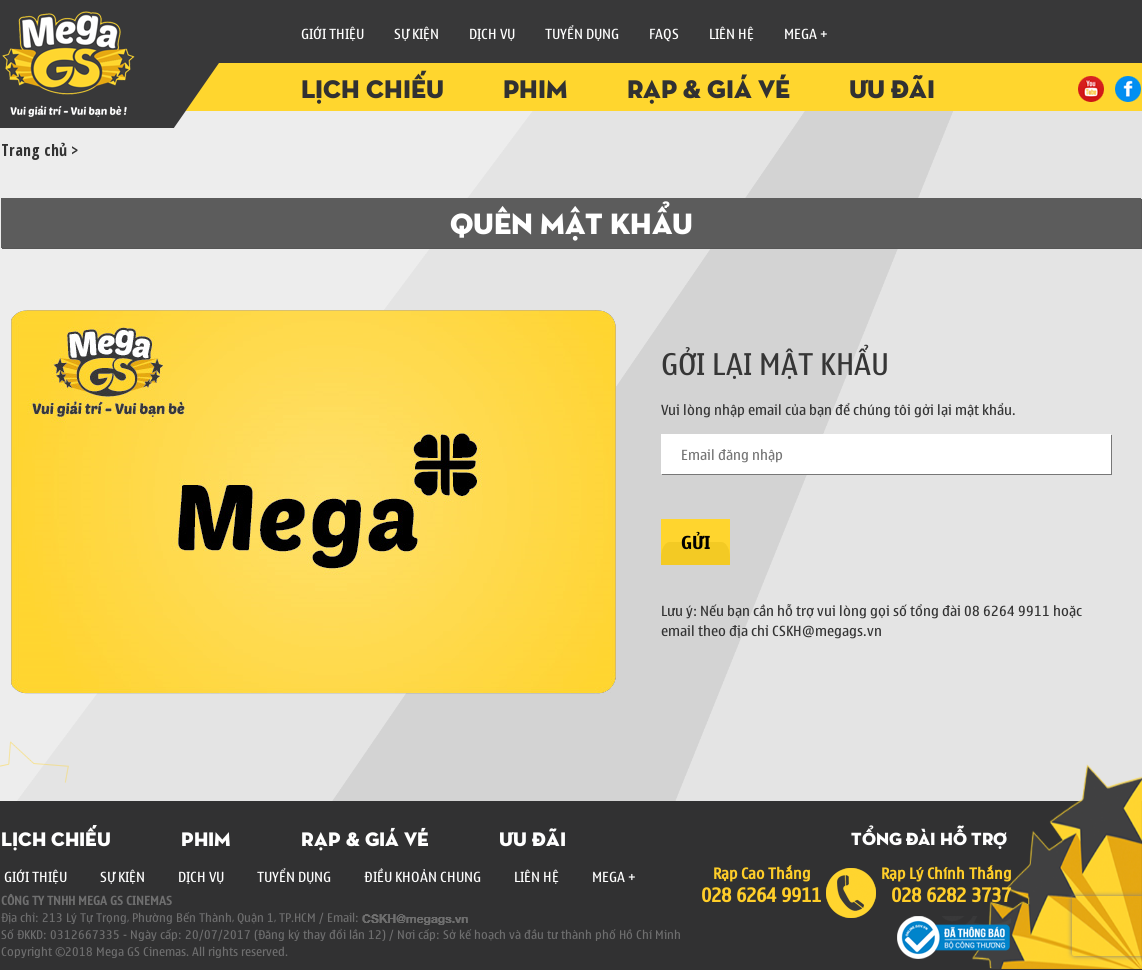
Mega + (806, 33)
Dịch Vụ (201, 876)
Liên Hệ (731, 33)
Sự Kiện (416, 33)
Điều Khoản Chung (422, 876)
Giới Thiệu (332, 33)
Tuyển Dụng (582, 33)
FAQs (664, 33)
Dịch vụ (492, 33)
